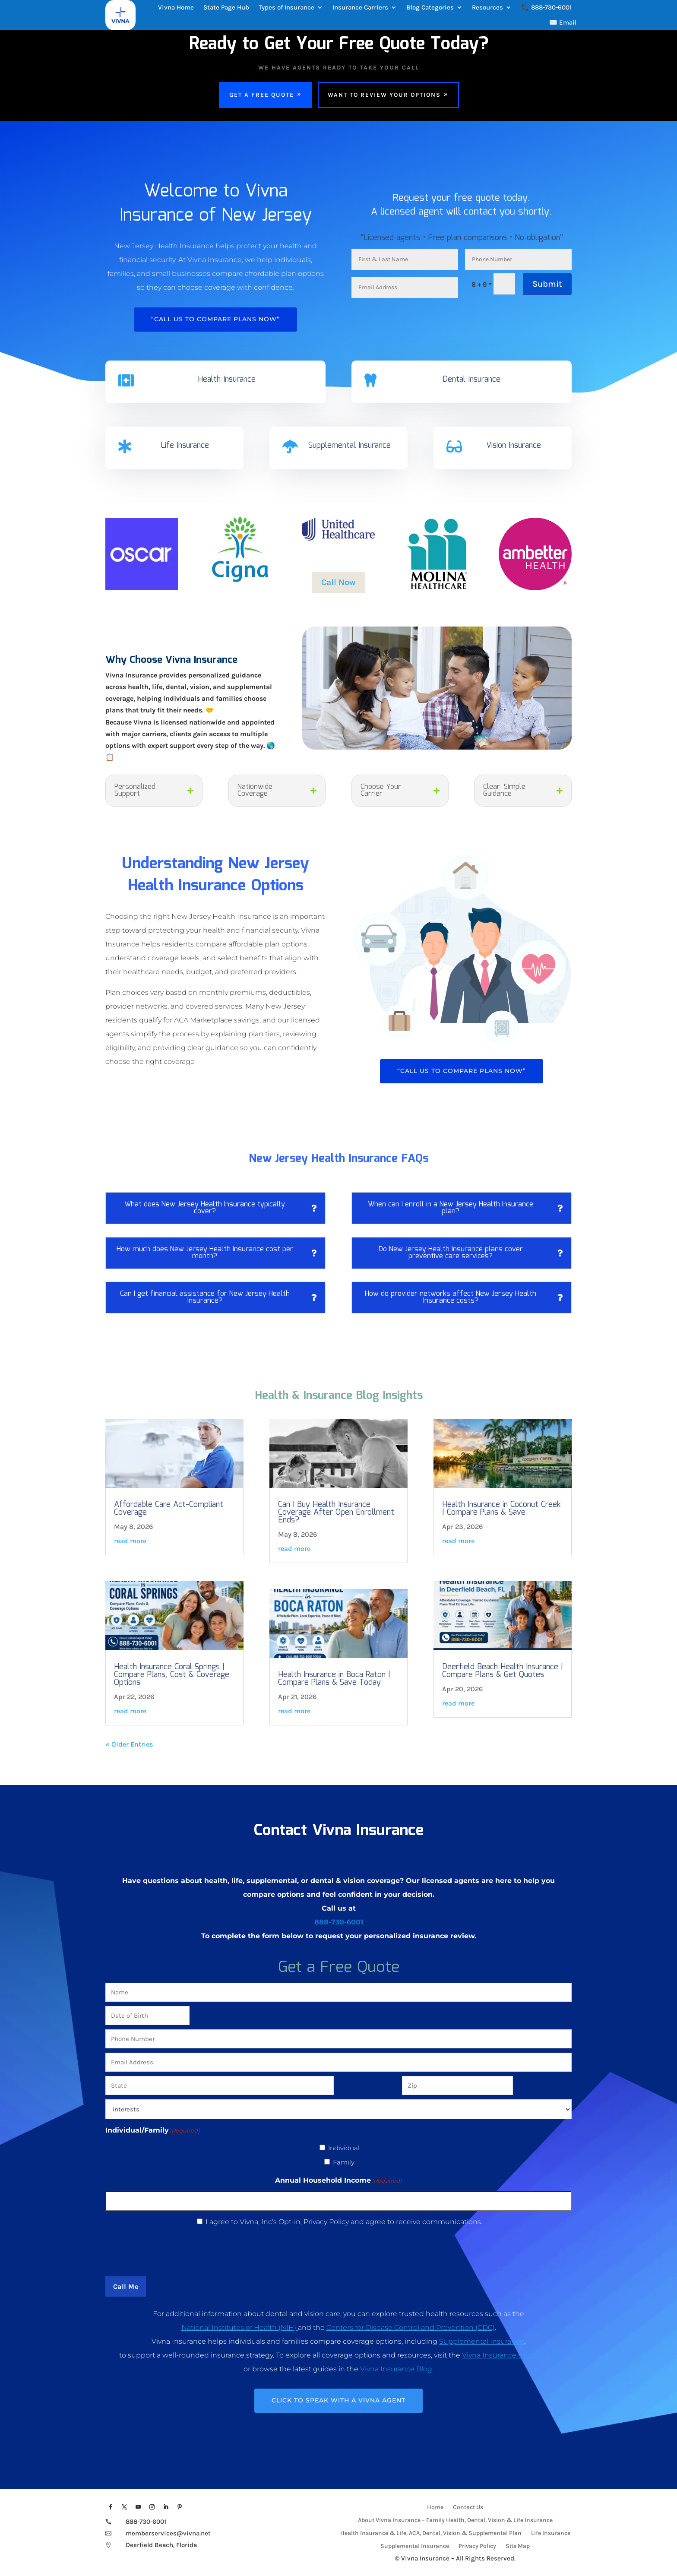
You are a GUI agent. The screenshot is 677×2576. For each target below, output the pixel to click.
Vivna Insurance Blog (396, 2369)
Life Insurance (185, 446)
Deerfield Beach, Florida (162, 2545)
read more (130, 1541)
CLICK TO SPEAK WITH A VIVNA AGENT (338, 2400)
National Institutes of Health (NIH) (239, 2327)
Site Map (518, 2546)
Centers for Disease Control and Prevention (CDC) (410, 2327)
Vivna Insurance (425, 2558)
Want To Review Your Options (384, 94)
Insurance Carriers (360, 7)
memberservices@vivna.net (168, 2533)
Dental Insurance (471, 379)
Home (435, 2507)
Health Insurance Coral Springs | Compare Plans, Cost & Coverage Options (171, 1675)
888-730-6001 (338, 1922)
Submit (547, 284)
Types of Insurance (286, 7)
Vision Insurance (513, 446)
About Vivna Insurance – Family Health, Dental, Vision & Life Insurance (455, 2520)
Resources (487, 7)
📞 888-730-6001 (546, 7)
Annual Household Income (338, 2180)
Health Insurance (227, 379)
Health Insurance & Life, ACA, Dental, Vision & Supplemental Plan (431, 2533)
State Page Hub (226, 7)
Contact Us (468, 2507)
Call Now (338, 582)
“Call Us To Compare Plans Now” (215, 319)
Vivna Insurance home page (510, 2355)
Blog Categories (430, 7)
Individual (344, 2148)
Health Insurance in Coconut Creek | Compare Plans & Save (501, 1509)
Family (343, 2162)
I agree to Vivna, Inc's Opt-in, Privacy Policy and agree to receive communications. (344, 2222)
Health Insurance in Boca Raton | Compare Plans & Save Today (334, 1679)
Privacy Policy (477, 2546)
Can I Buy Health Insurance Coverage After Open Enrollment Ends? (336, 1512)
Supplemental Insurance (349, 446)
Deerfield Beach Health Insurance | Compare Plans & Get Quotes (502, 1671)
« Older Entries (129, 1744)
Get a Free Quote (261, 94)
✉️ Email (562, 22)
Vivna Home (176, 7)
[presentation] (338, 2250)
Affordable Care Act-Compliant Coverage (168, 1509)
